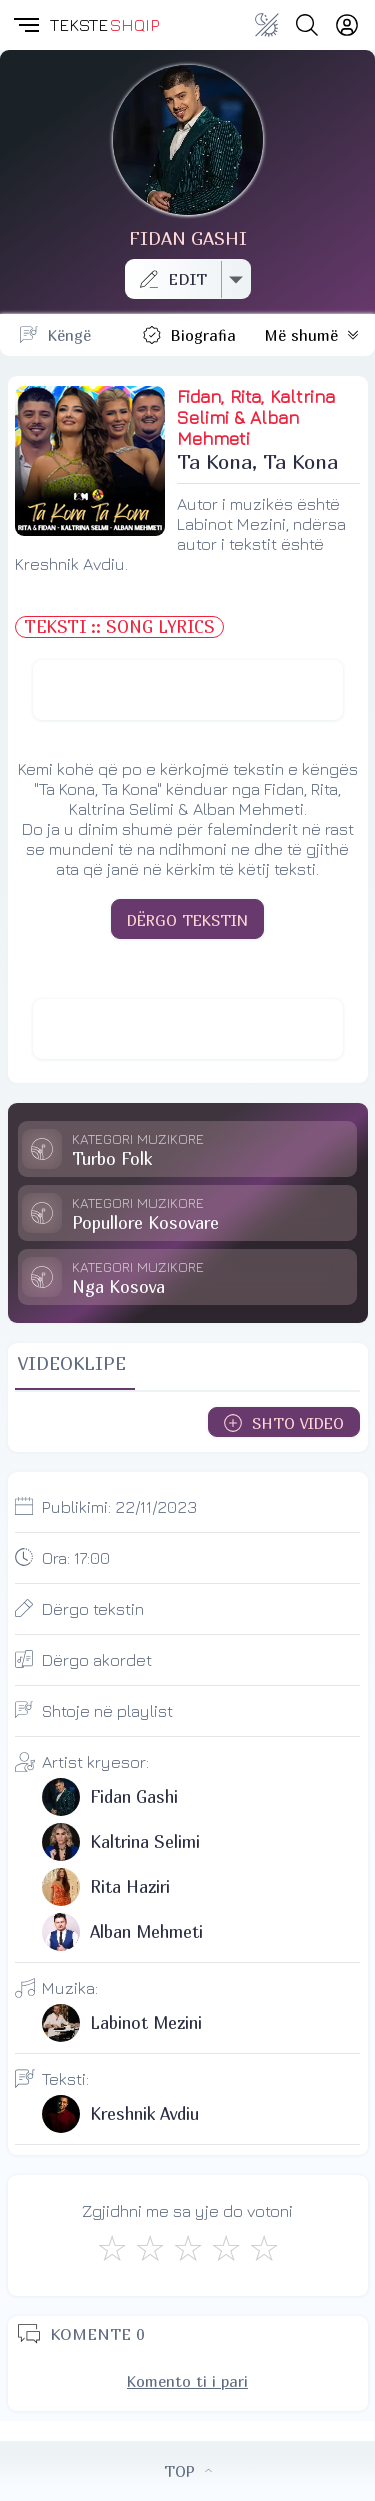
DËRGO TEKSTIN (187, 920)
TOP (188, 2471)
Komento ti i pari (187, 2381)
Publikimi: (119, 1507)
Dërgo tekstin (93, 1609)
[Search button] (307, 25)
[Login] (347, 25)
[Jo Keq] (150, 2248)
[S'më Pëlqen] (112, 2248)
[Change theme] (267, 25)
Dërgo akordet (97, 1660)
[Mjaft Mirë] (226, 2248)
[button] (25, 25)
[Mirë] (188, 2248)
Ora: (76, 1558)
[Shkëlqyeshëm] (264, 2248)
